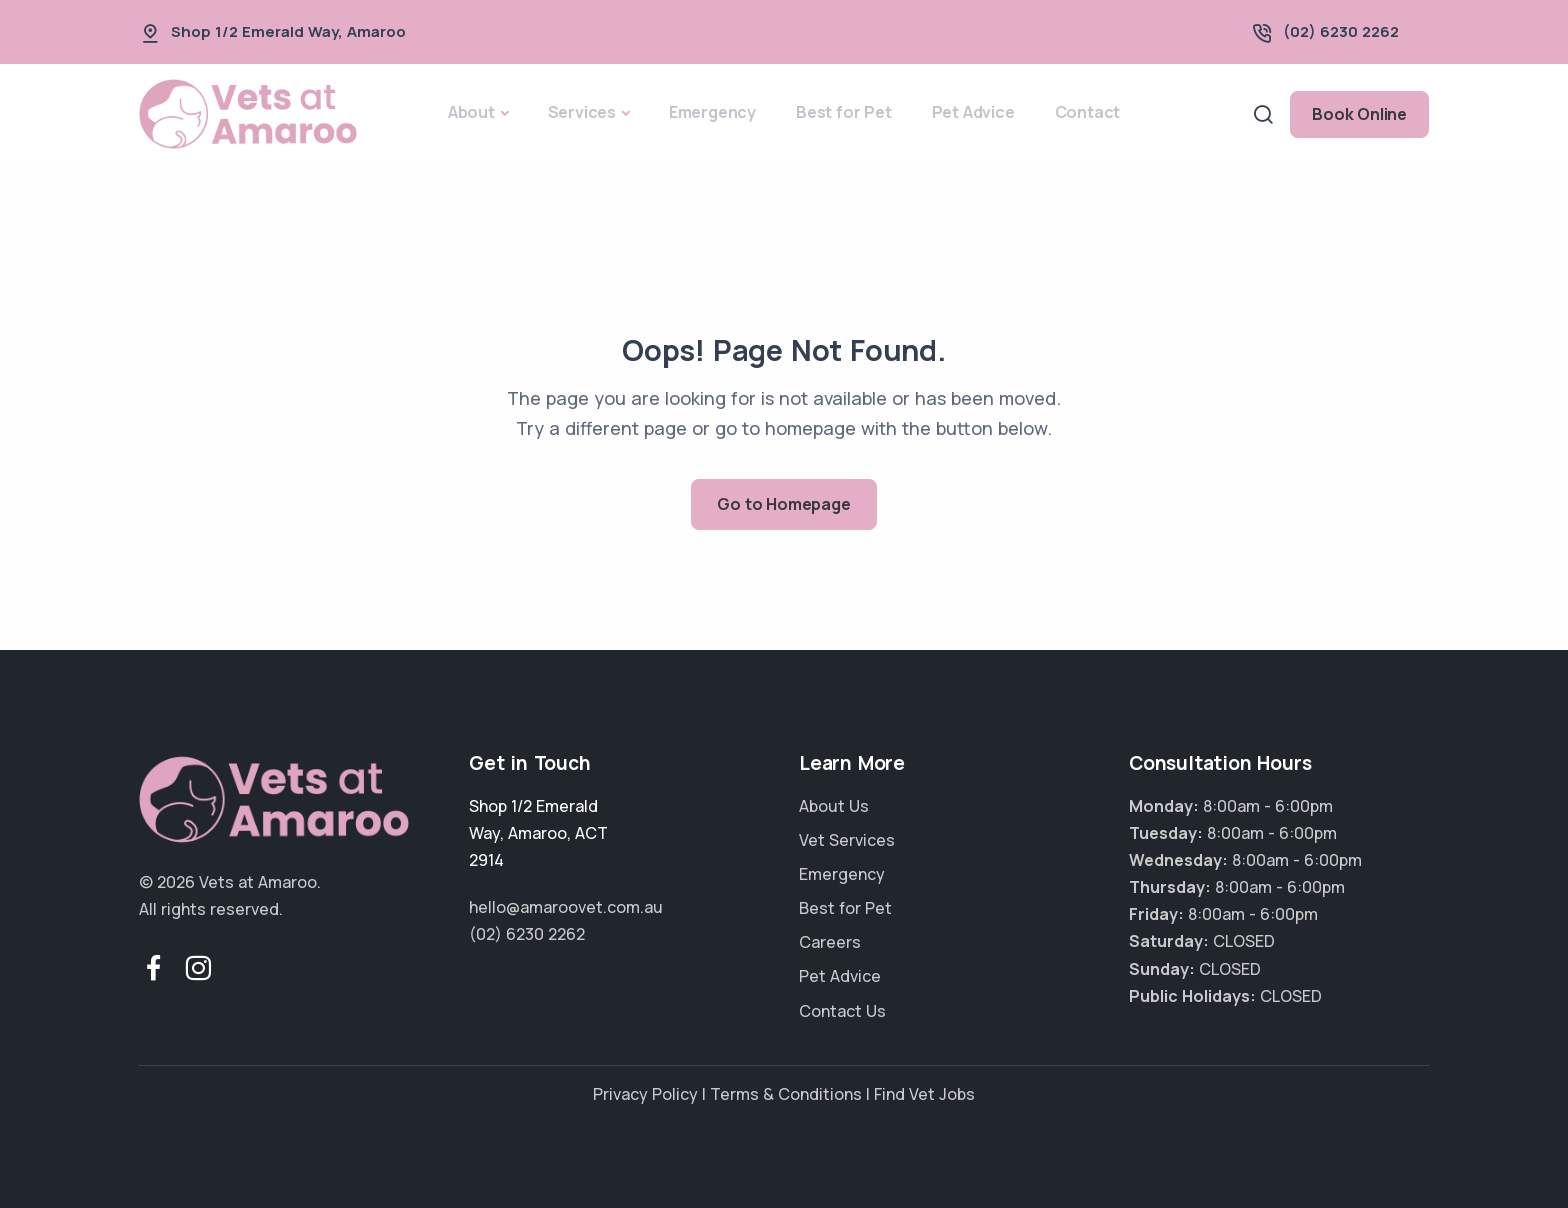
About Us (834, 806)
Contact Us (842, 1011)
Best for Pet (844, 112)
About (471, 112)
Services (582, 112)
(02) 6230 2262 (1341, 31)
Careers (830, 942)
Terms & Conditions (786, 1094)
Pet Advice (973, 112)
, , (538, 833)
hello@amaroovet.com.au (566, 907)
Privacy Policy (645, 1094)
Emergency (712, 112)
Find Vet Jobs (924, 1094)
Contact (1088, 112)
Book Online (1359, 114)
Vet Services (847, 840)
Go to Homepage (783, 504)
